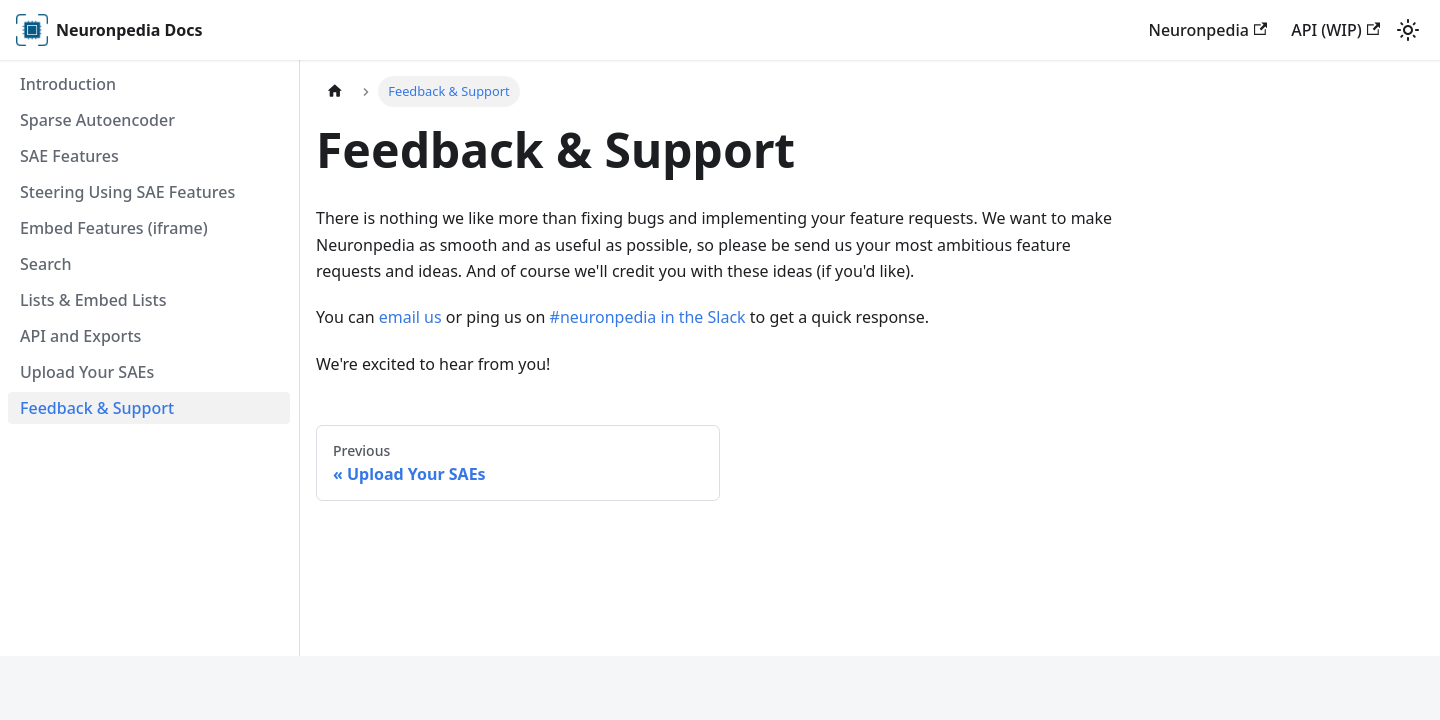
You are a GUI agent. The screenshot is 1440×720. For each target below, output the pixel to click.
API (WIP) (1335, 30)
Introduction (68, 84)
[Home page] (335, 91)
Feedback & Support (97, 408)
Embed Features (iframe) (114, 228)
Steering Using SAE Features (127, 192)
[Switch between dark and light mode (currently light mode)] (1408, 30)
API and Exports (80, 336)
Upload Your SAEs (87, 372)
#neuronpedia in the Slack (648, 317)
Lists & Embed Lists (93, 300)
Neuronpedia (1207, 30)
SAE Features (69, 156)
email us (410, 317)
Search (45, 264)
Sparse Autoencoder (97, 120)
